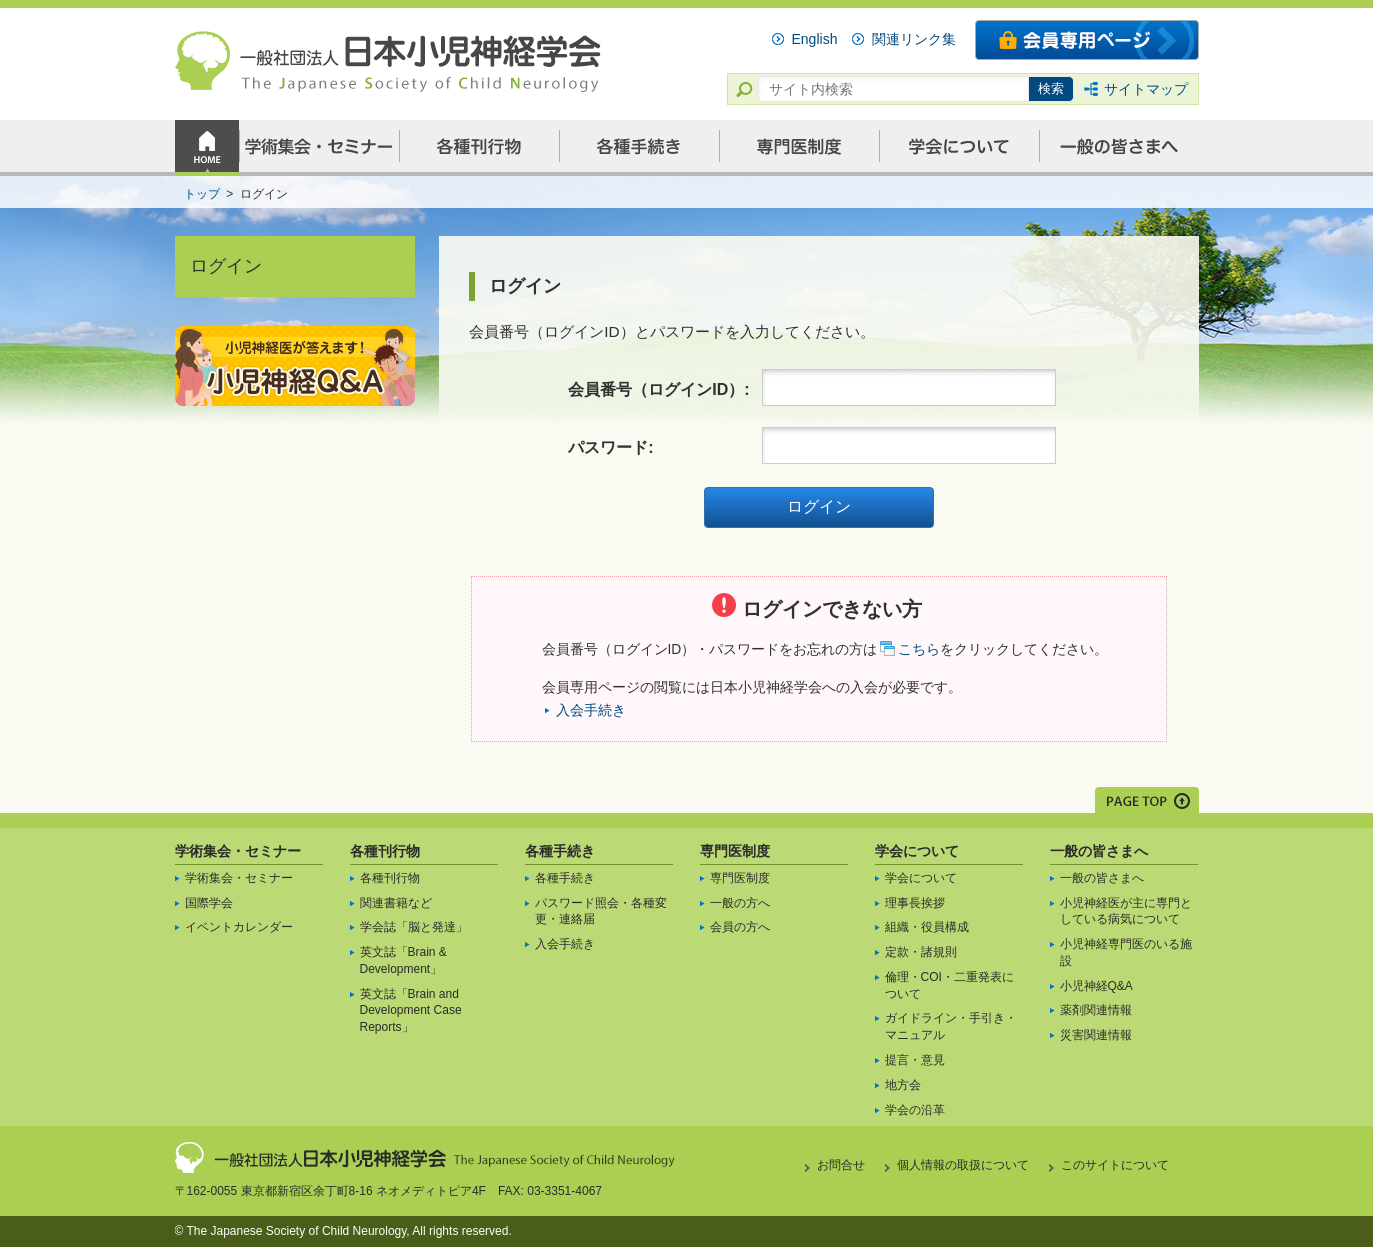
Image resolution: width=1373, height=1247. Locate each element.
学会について (917, 851)
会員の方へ (740, 927)
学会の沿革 (915, 1110)
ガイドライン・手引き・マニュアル (951, 1026)
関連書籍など (396, 903)
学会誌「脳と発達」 (414, 927)
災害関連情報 (1096, 1035)
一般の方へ (740, 903)
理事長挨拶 (915, 903)
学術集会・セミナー (238, 851)
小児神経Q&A (1096, 986)
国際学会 (209, 903)
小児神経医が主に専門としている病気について (1126, 911)
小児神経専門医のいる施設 (1126, 952)
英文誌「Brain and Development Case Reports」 (411, 1011)
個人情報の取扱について (963, 1165)
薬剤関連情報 (1096, 1010)
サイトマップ (1146, 89)
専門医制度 (735, 851)
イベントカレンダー (239, 927)
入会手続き (591, 710)
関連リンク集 (914, 39)
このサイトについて (1115, 1165)
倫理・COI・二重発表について (949, 985)
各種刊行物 (385, 851)
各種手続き (560, 851)
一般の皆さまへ (1099, 851)
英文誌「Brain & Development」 (403, 960)
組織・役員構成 (927, 927)
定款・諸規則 (921, 952)
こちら (919, 649)
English (815, 39)
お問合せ (841, 1165)
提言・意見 (915, 1060)
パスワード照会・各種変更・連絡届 (601, 911)
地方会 (903, 1085)
